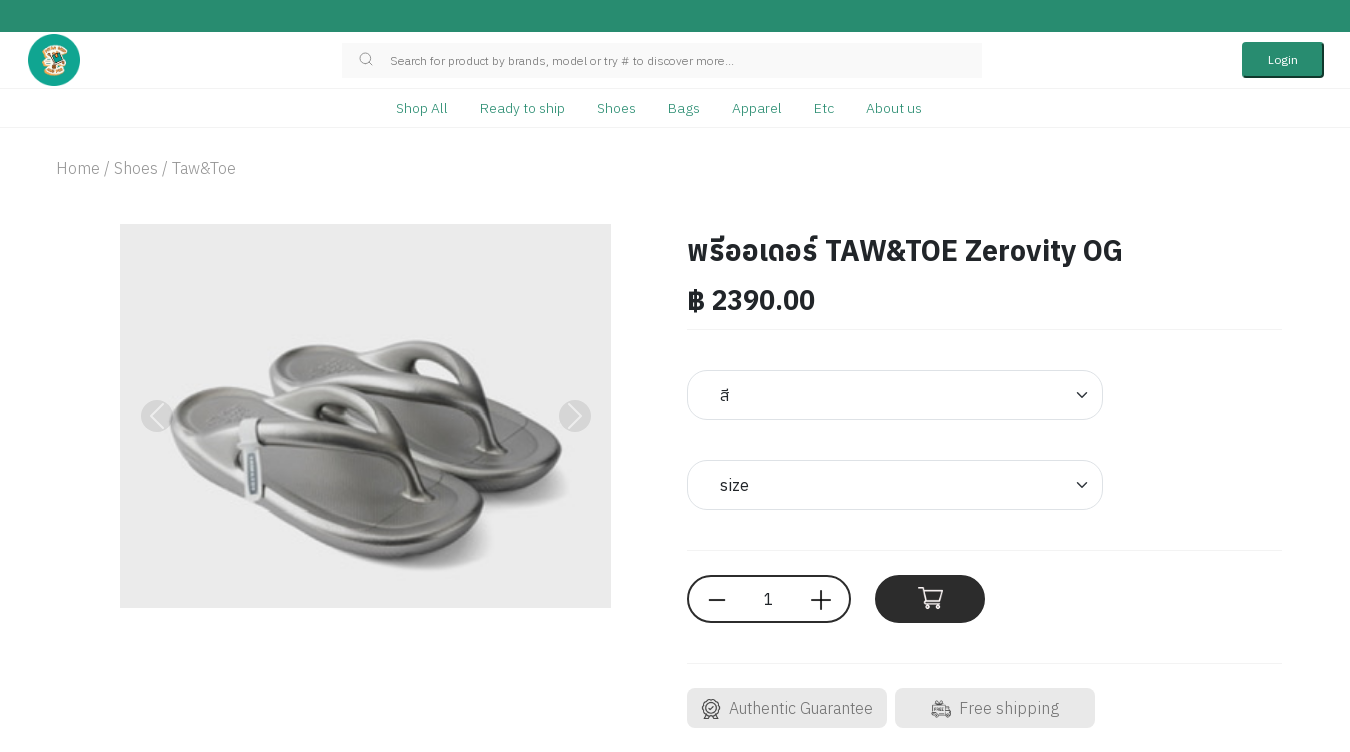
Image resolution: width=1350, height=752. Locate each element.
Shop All (422, 108)
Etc (824, 108)
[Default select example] (895, 395)
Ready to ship (522, 108)
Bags (684, 108)
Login (1283, 59)
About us (894, 108)
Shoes (616, 108)
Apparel (757, 108)
